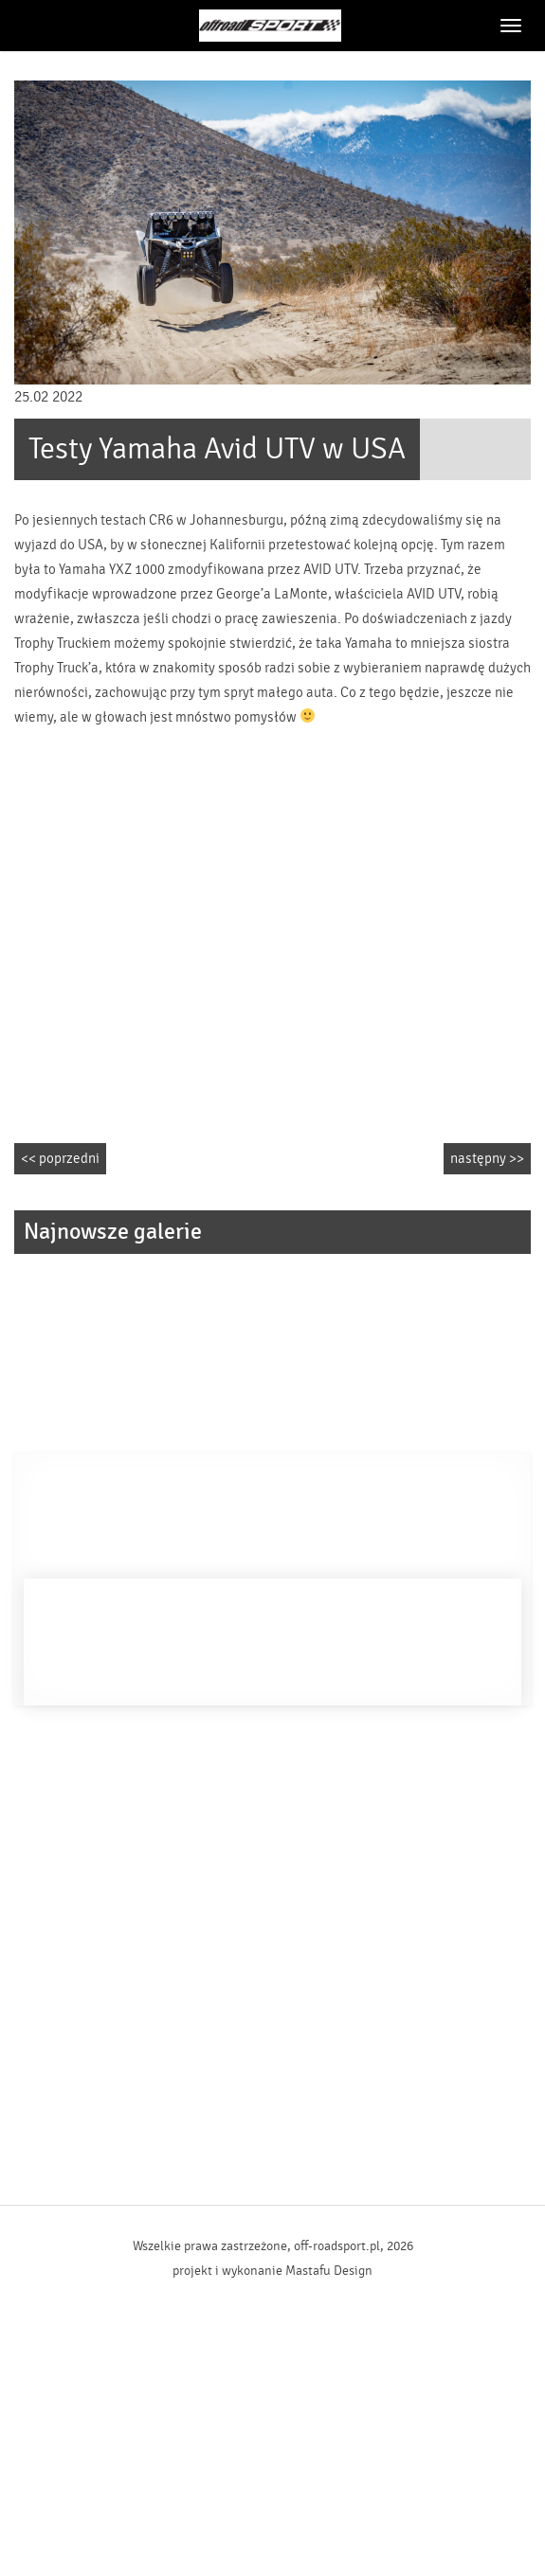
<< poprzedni (60, 1159)
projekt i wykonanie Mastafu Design (272, 2271)
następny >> (487, 1159)
